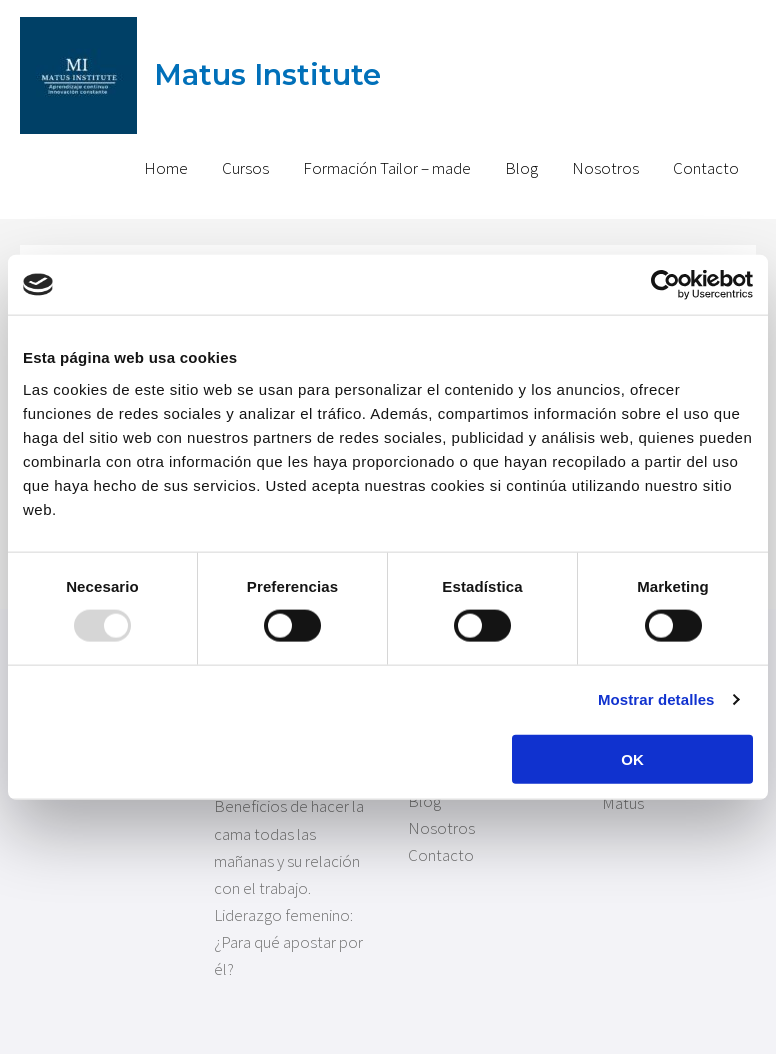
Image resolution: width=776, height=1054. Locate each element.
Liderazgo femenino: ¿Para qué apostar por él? (288, 942)
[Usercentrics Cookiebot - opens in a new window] (665, 285)
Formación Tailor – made (387, 168)
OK (632, 758)
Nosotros (605, 168)
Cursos (245, 168)
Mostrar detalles (656, 699)
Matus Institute (267, 74)
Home (166, 168)
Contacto (706, 168)
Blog (521, 168)
